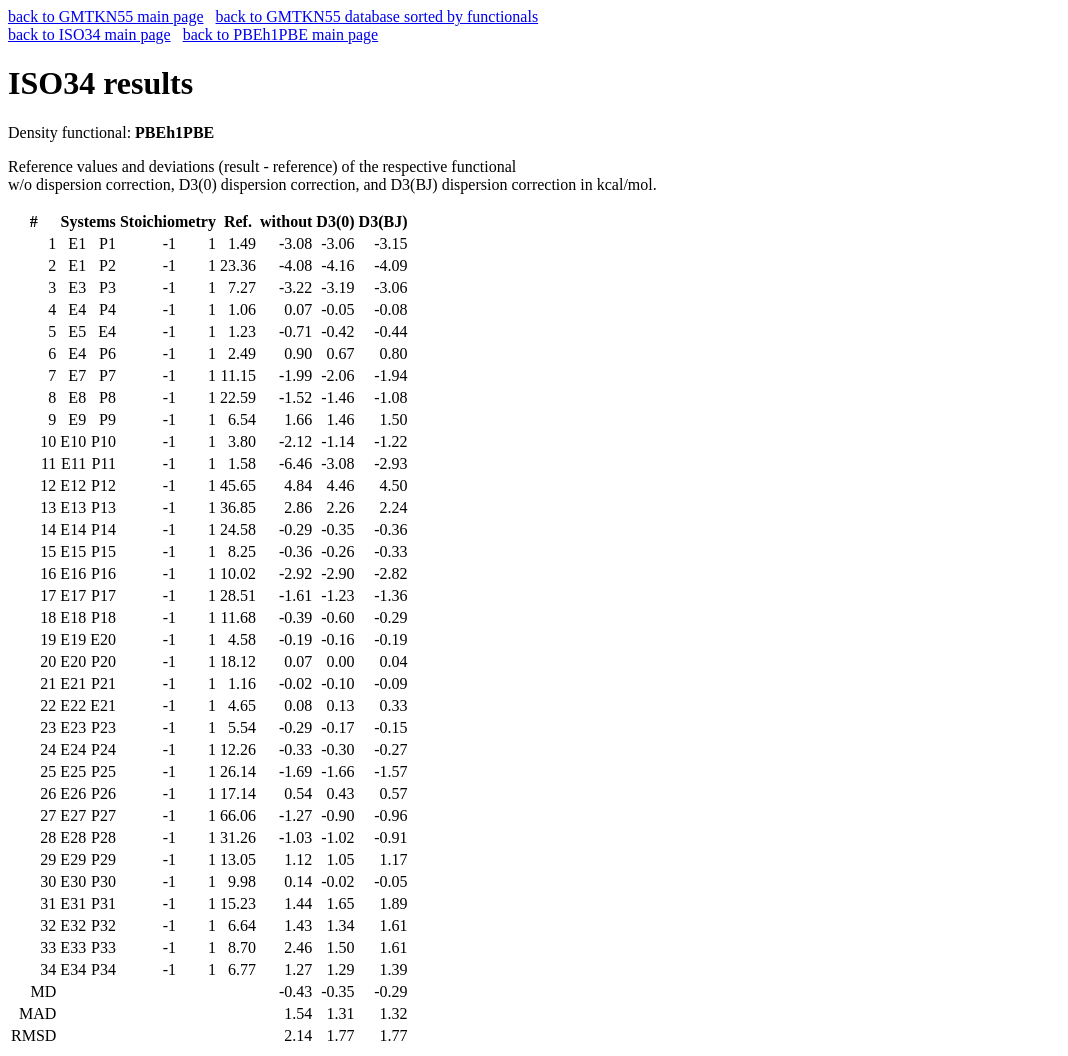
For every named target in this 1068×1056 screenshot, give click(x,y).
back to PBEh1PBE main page (281, 34)
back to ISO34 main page (89, 34)
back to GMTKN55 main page (106, 16)
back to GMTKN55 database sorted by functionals (377, 16)
